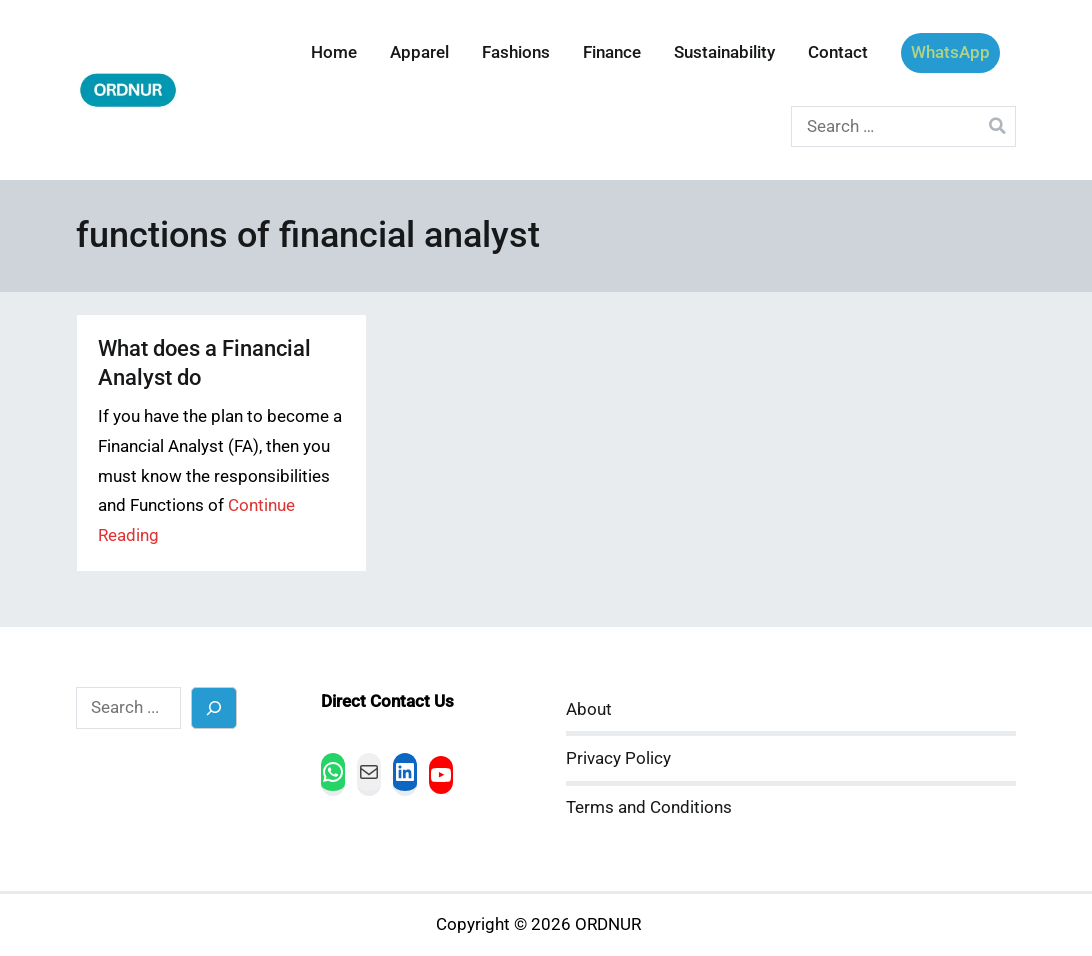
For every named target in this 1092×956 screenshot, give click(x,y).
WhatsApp (950, 52)
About (589, 709)
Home (334, 52)
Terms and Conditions (649, 807)
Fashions (516, 52)
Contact (838, 52)
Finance (612, 52)
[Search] (214, 707)
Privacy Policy (618, 758)
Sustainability (724, 52)
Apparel (419, 52)
